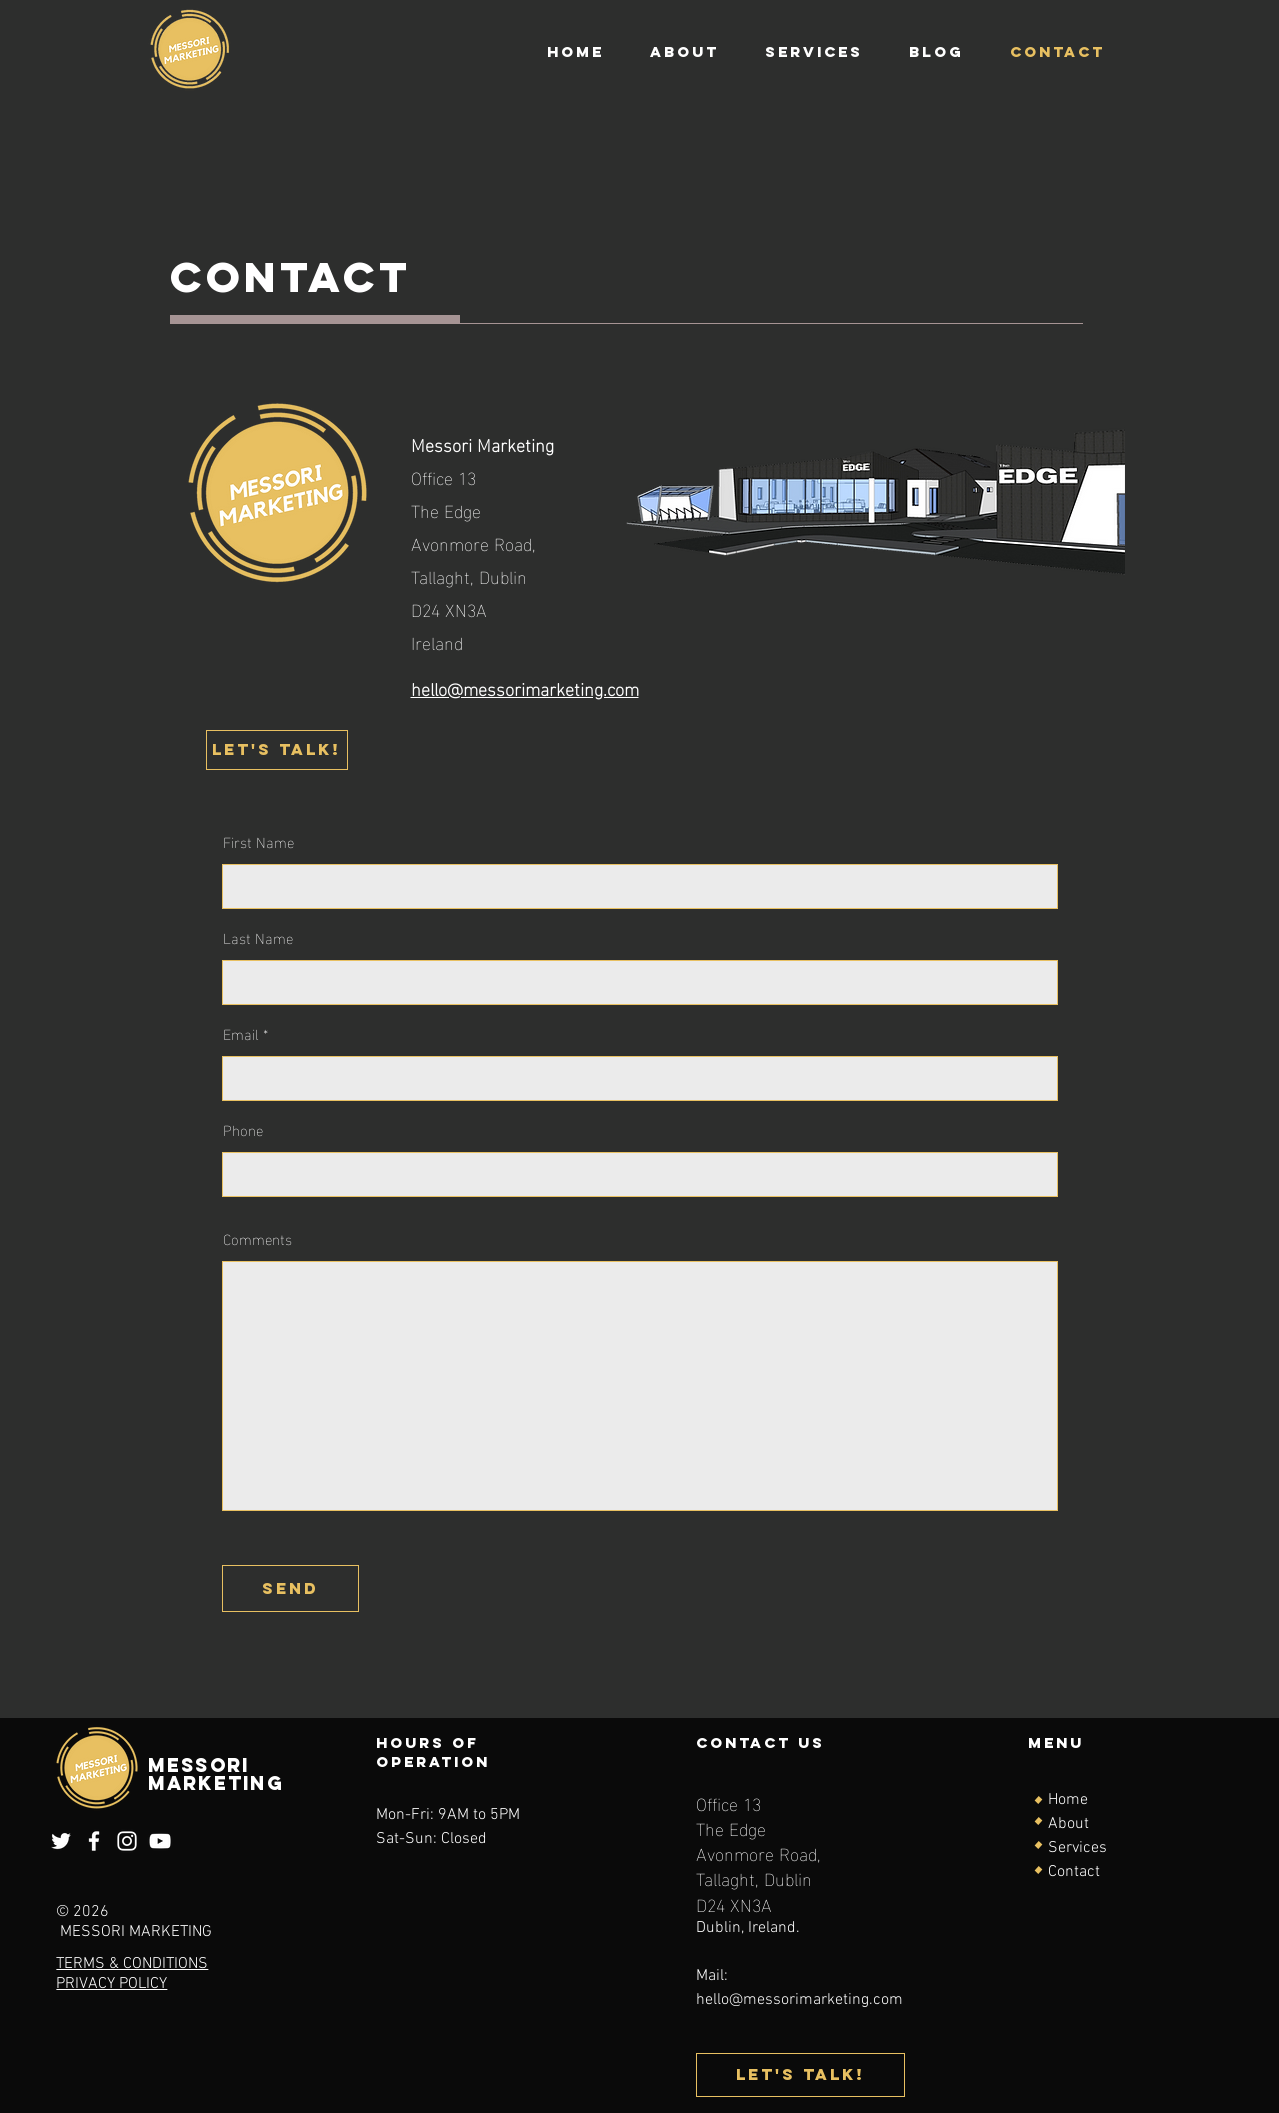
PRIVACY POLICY (111, 1984)
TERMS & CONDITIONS (132, 1964)
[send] (290, 1588)
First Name (258, 841)
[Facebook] (94, 1841)
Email (241, 1033)
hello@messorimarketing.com (799, 2000)
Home (1068, 1800)
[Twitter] (61, 1841)
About (1068, 1824)
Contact (1074, 1872)
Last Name (258, 937)
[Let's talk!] (277, 750)
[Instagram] (127, 1841)
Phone (243, 1129)
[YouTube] (160, 1841)
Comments (257, 1238)
